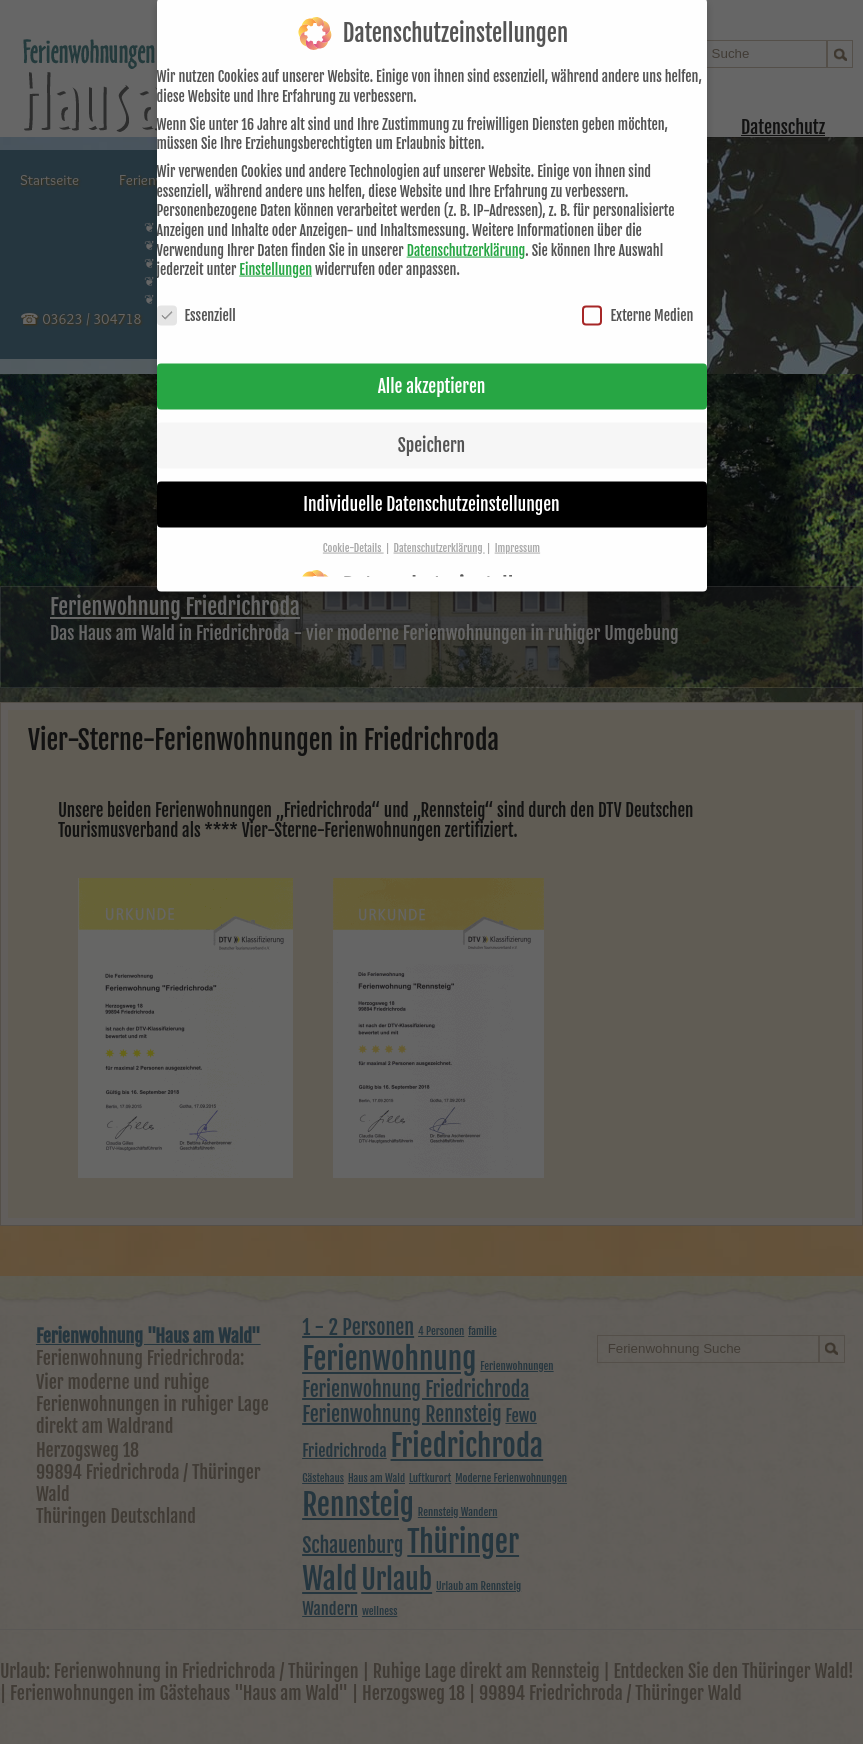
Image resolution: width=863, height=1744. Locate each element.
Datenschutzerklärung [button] (439, 529)
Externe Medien (637, 296)
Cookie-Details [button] (353, 529)
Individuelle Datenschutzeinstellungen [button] (431, 485)
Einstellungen (275, 250)
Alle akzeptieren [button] (432, 367)
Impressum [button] (517, 529)
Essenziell (196, 296)
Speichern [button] (431, 426)
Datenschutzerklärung (466, 230)
